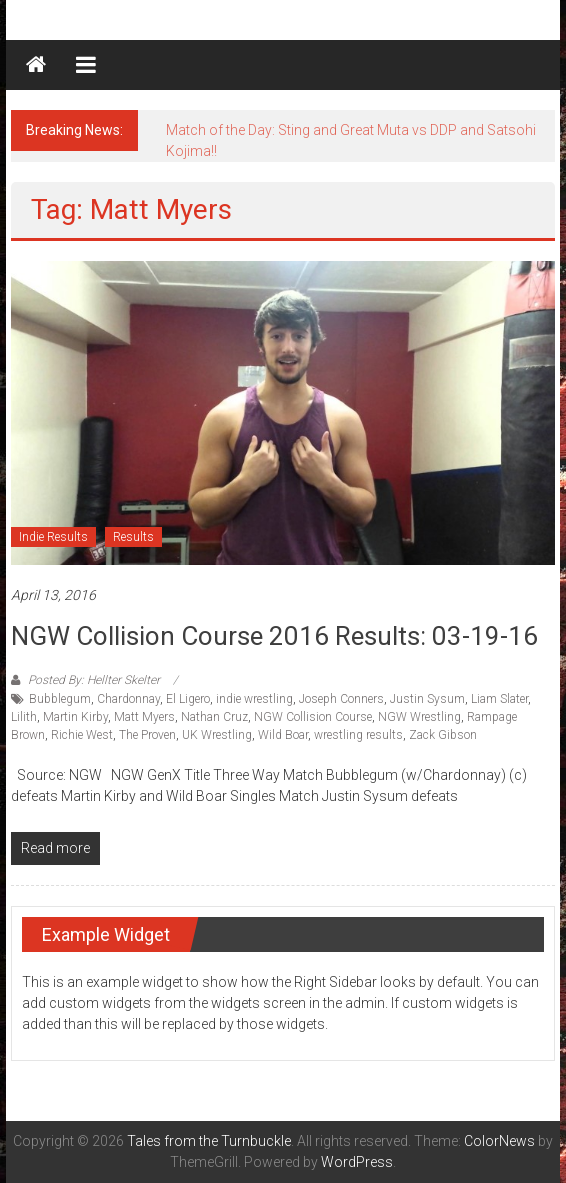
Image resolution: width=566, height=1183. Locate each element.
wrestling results (358, 735)
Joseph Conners (341, 699)
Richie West (82, 735)
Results (133, 537)
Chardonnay (128, 699)
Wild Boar (283, 735)
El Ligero (188, 699)
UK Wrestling (217, 735)
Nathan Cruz (214, 717)
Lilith (24, 717)
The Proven (147, 735)
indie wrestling (254, 699)
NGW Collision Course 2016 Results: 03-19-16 (274, 636)
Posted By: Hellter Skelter (94, 680)
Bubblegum (60, 699)
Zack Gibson (443, 735)
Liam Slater (499, 699)
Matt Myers (144, 717)
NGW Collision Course (313, 717)
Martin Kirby (75, 717)
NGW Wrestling (419, 717)
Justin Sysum (427, 699)
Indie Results (53, 537)
